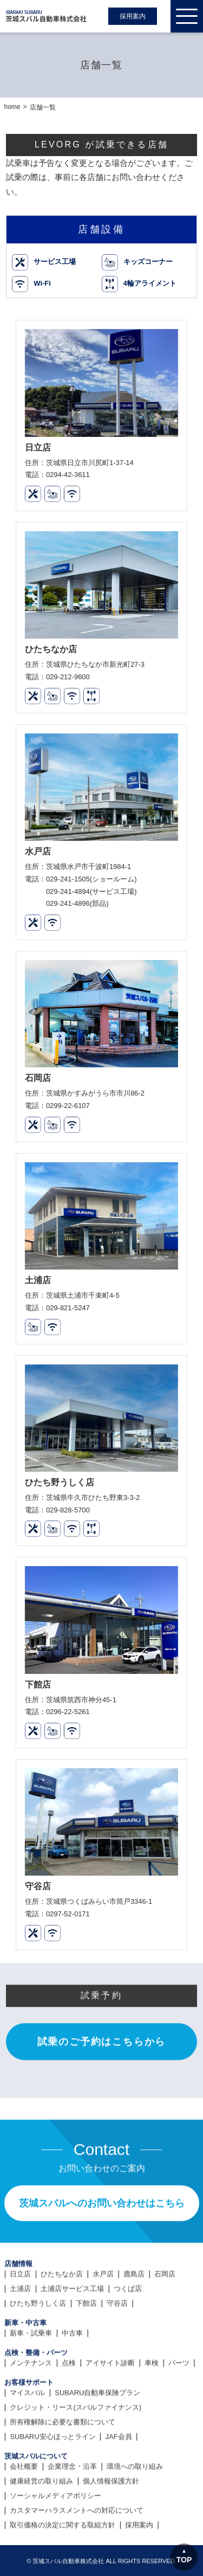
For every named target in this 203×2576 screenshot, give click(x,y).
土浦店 (20, 2340)
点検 (69, 2414)
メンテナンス (31, 2414)
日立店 (20, 2325)
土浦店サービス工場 (72, 2340)
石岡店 (164, 2325)
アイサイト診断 (110, 2414)
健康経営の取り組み (41, 2532)
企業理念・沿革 (72, 2518)
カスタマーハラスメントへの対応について (76, 2562)
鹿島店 (134, 2325)
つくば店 (128, 2340)
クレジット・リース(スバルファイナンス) (75, 2459)
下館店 (86, 2354)
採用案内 (133, 16)
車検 (152, 2414)
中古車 (72, 2384)
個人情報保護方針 (111, 2532)
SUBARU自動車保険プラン (97, 2444)
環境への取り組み (135, 2518)
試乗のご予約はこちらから (101, 2092)
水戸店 (103, 2325)
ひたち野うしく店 (38, 2354)
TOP (184, 2559)
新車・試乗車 (31, 2384)
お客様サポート (29, 2434)
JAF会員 (119, 2488)
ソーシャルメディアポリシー (55, 2547)
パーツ (178, 2414)
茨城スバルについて (36, 2507)
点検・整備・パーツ (36, 2404)
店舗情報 (18, 2315)
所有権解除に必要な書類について (62, 2473)
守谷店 (117, 2354)
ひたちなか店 (62, 2325)
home (12, 107)
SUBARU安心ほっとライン (52, 2488)
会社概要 (24, 2518)
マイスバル (27, 2444)
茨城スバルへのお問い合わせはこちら (102, 2254)
